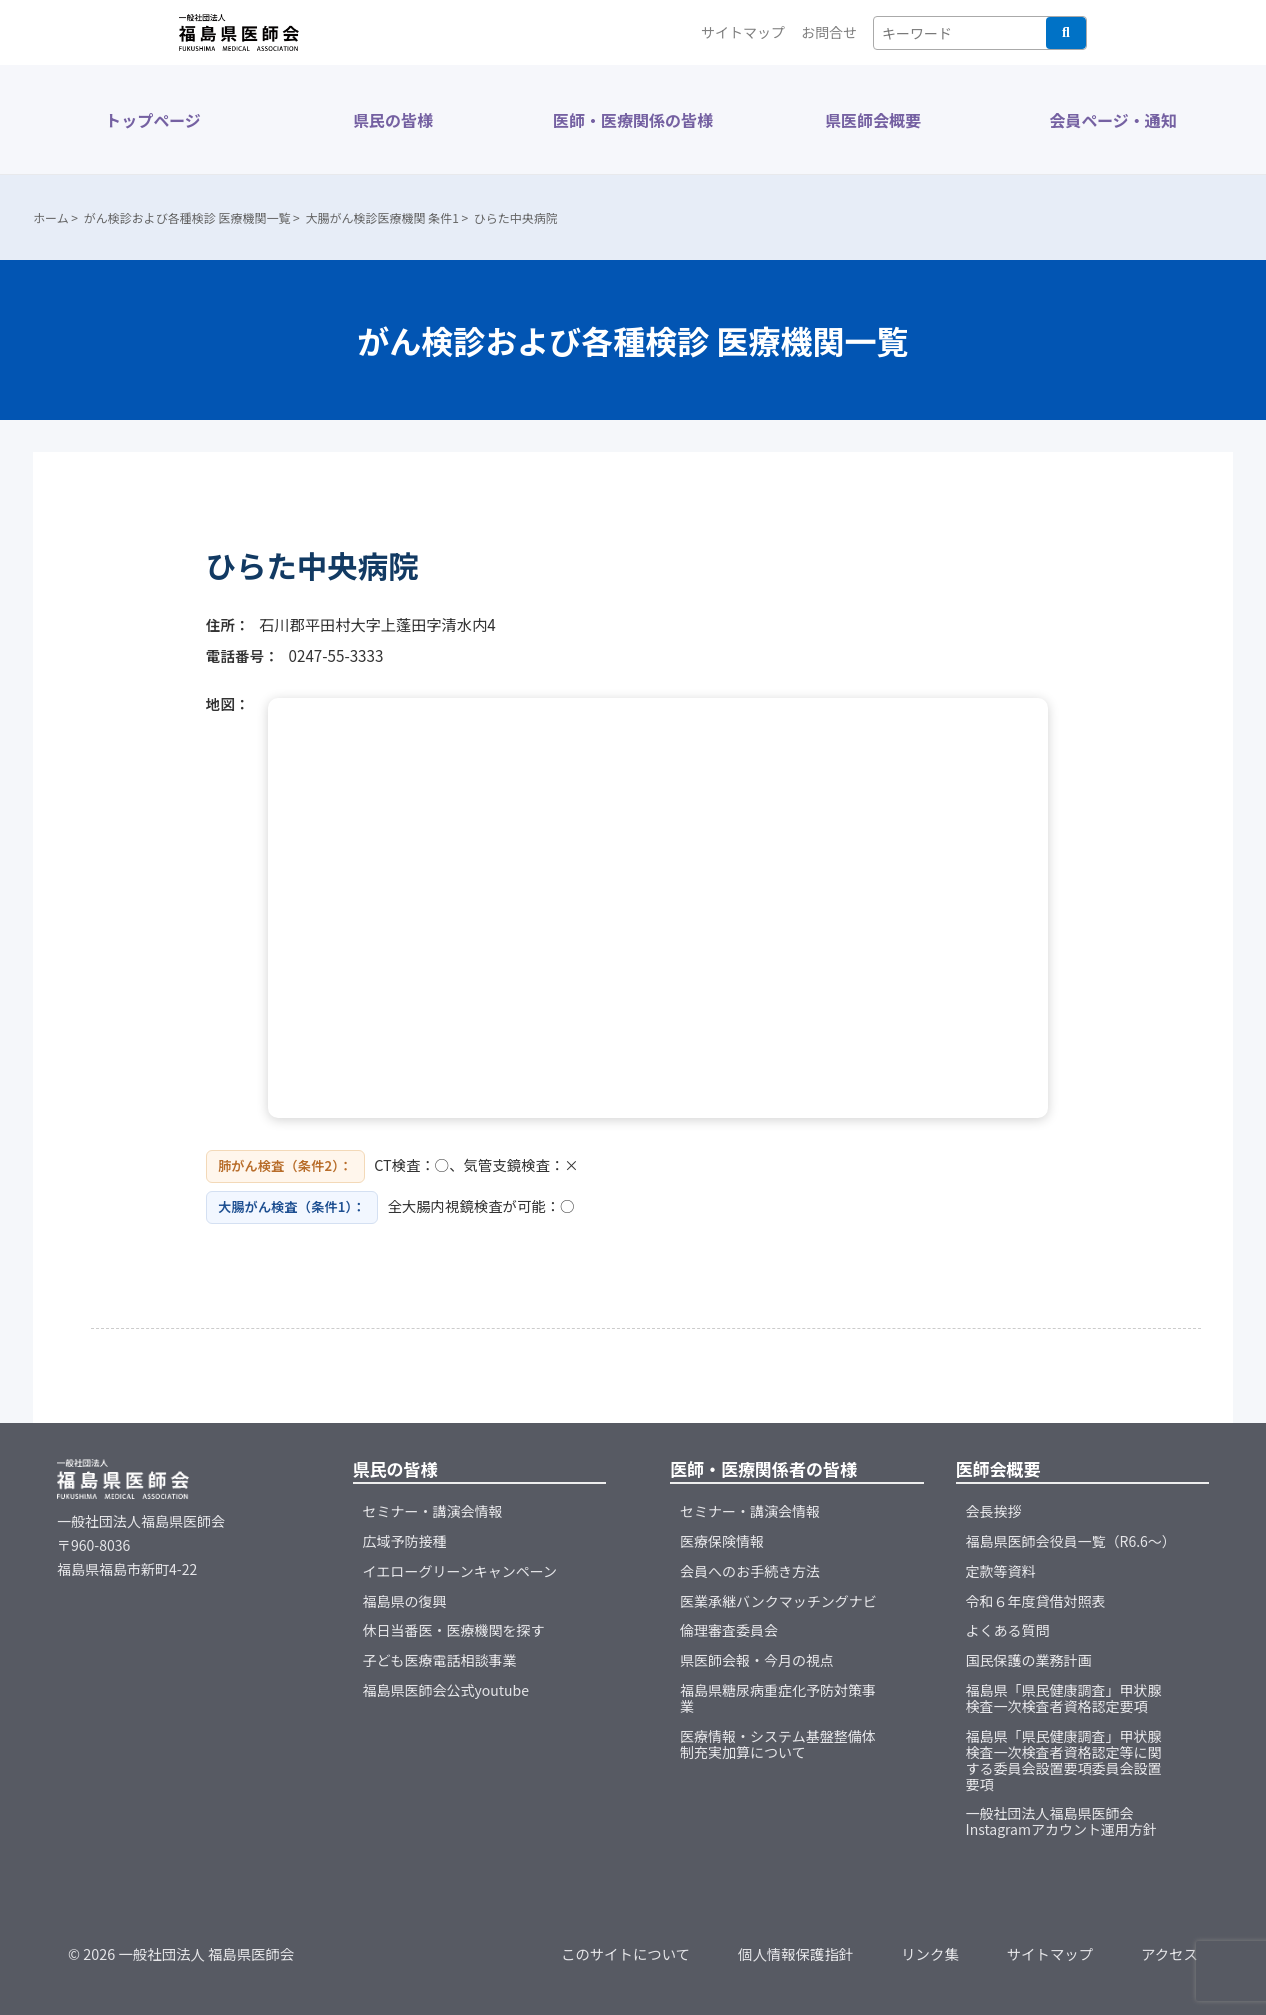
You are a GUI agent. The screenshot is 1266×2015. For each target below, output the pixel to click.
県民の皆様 (393, 120)
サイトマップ (743, 32)
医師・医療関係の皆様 (633, 120)
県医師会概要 (873, 120)
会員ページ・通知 (1113, 120)
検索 (1066, 33)
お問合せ (829, 32)
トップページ (153, 120)
